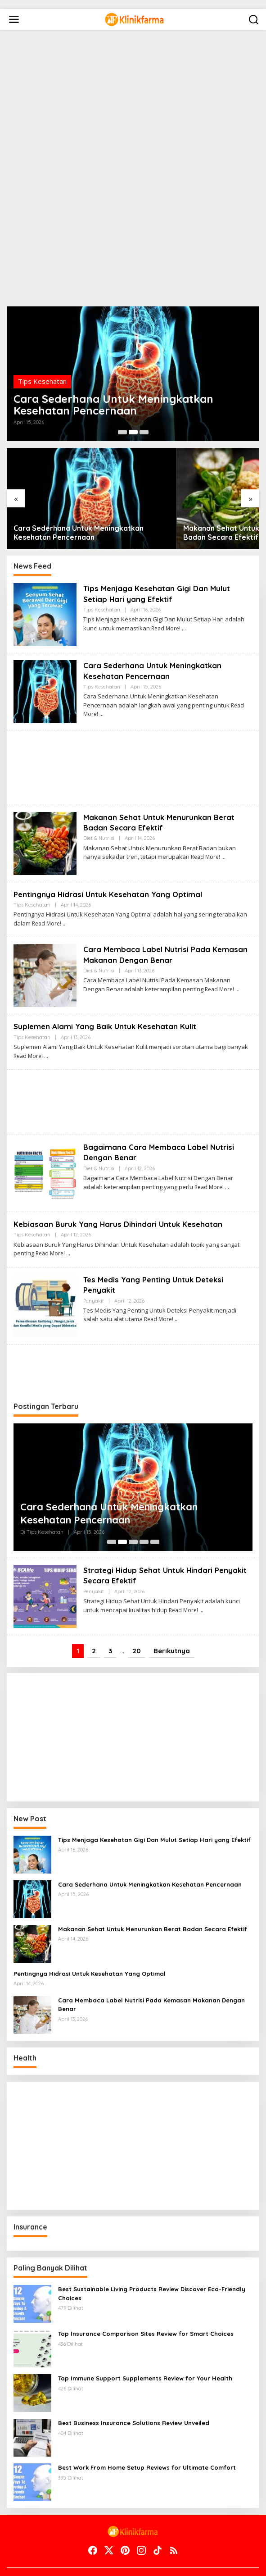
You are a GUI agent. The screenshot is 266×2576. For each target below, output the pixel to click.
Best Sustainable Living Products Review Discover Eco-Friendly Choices (151, 2268)
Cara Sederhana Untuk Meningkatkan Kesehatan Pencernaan (96, 395)
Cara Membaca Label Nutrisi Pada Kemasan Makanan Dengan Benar (149, 928)
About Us (19, 2563)
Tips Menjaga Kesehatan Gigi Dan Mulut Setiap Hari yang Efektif (160, 567)
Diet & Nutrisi (98, 812)
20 (136, 1624)
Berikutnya (171, 1624)
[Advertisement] (67, 34)
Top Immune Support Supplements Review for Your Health (145, 2352)
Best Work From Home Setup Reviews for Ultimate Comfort (147, 2441)
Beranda (214, 2554)
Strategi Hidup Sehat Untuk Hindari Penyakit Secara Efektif (150, 1549)
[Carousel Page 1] (122, 432)
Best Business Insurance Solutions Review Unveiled (133, 2397)
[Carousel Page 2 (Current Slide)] (133, 432)
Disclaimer (98, 2563)
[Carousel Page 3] (144, 432)
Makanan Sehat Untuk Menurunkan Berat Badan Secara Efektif (184, 506)
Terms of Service (147, 2563)
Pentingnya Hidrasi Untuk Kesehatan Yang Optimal (111, 868)
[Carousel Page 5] (154, 1516)
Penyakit (93, 1275)
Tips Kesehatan (42, 361)
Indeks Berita (200, 2563)
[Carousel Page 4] (144, 1516)
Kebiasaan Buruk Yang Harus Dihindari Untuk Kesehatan (122, 1198)
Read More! (165, 602)
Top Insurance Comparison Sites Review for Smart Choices (146, 2308)
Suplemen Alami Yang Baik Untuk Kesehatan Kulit (109, 1000)
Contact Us (58, 2563)
